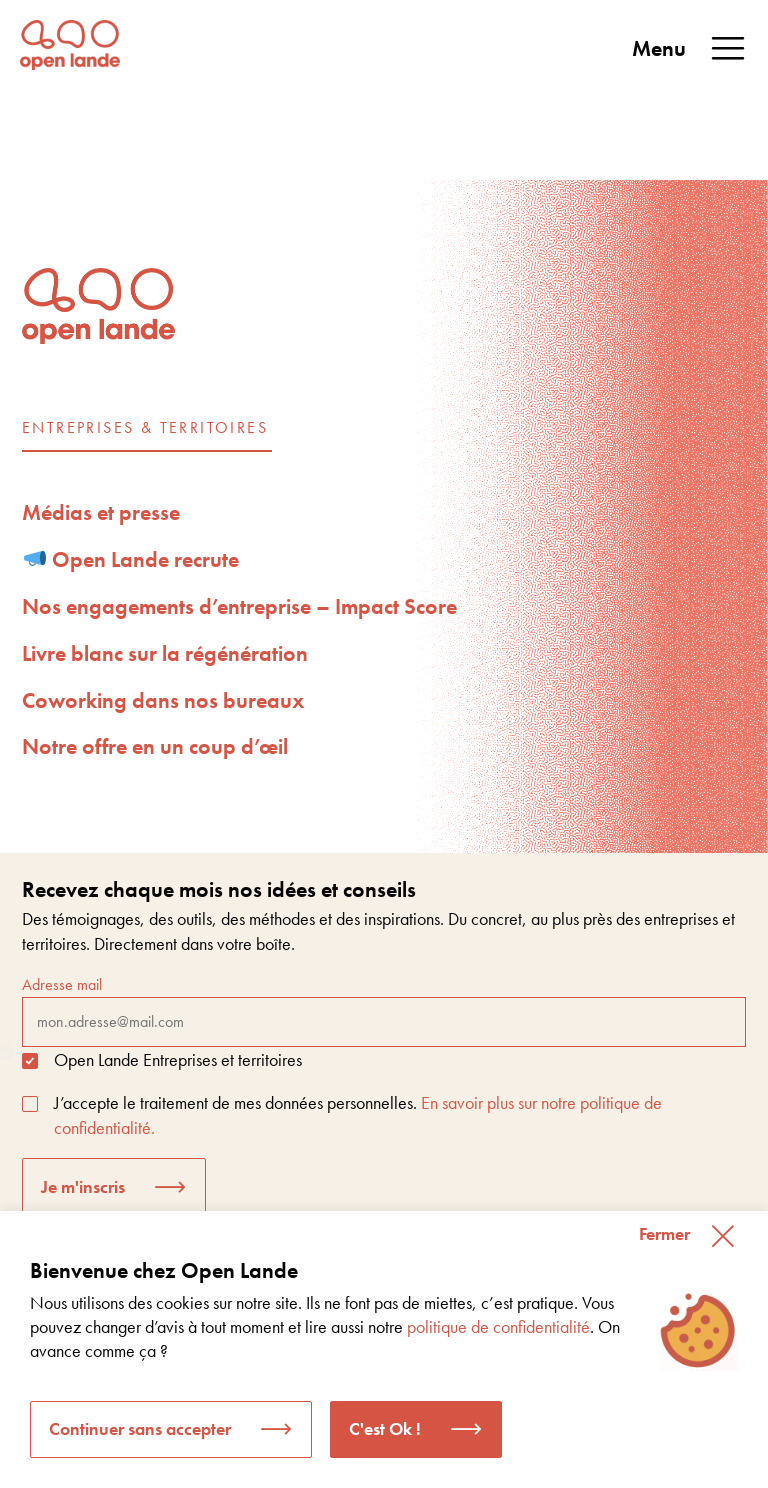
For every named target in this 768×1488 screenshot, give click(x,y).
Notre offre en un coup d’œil (155, 746)
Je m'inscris (83, 1186)
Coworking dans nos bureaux (163, 700)
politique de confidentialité (498, 1326)
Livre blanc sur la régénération (165, 653)
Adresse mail (384, 1010)
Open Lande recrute (132, 559)
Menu (690, 49)
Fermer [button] (664, 1233)
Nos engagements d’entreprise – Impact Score (239, 606)
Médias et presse (101, 512)
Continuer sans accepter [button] (140, 1428)
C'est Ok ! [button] (385, 1428)
